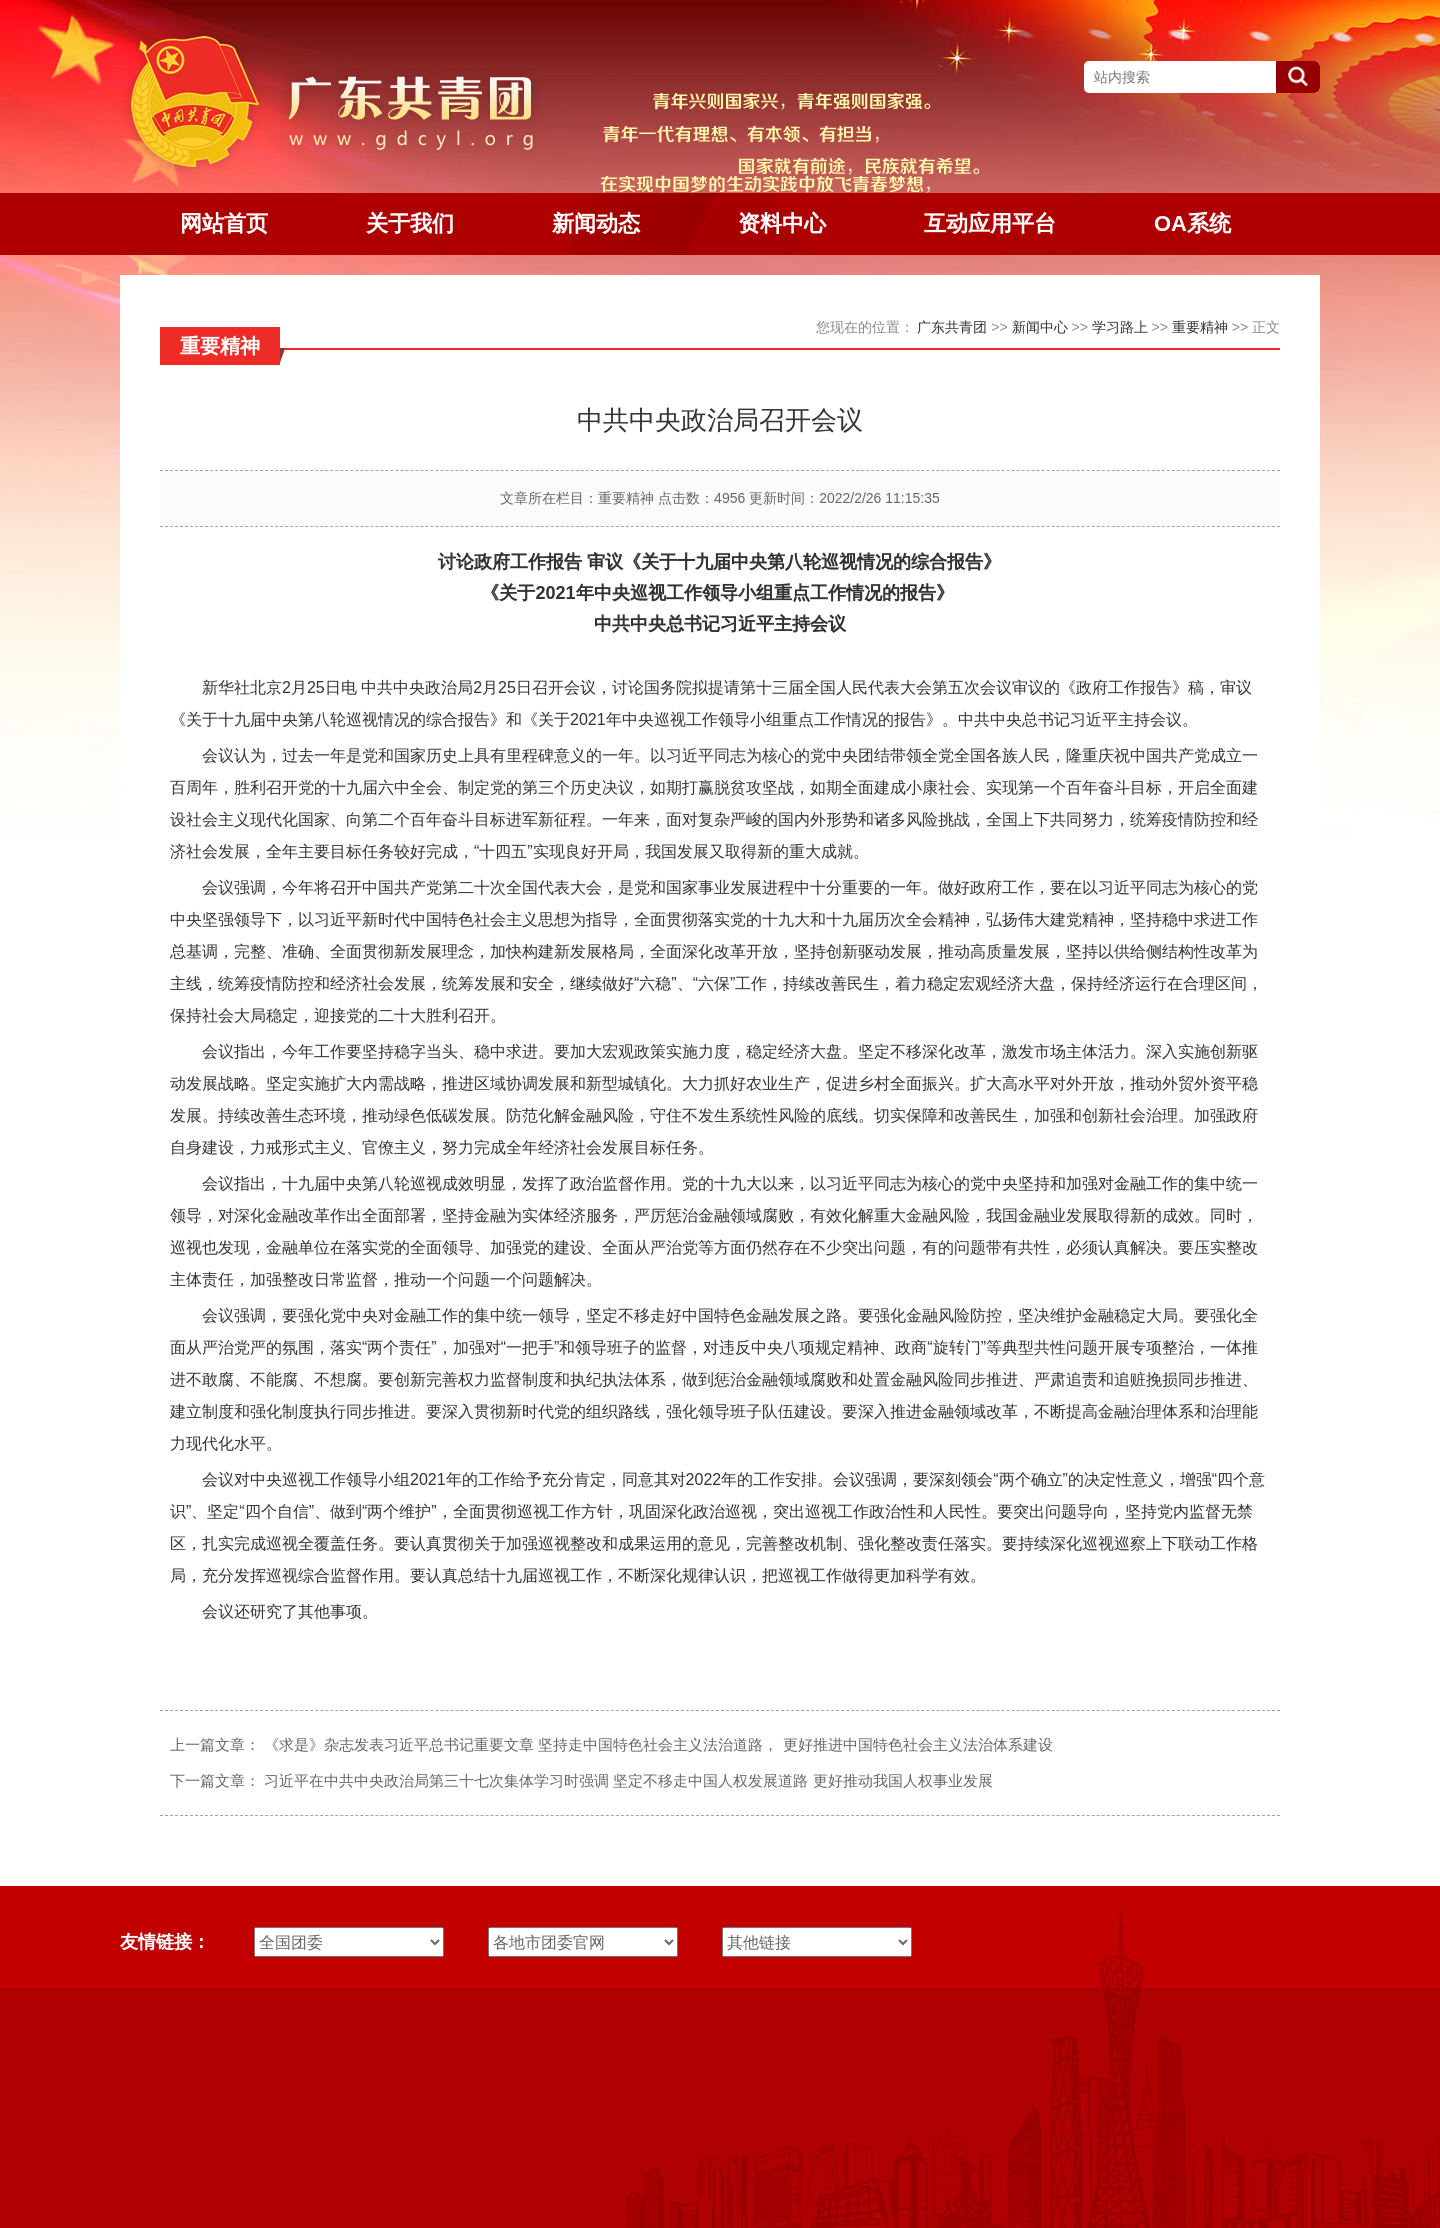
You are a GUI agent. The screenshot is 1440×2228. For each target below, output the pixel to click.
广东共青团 (952, 327)
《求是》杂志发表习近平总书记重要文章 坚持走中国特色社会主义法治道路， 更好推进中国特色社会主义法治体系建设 (658, 1744)
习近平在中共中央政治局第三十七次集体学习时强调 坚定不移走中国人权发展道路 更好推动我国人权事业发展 (628, 1780)
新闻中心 (1040, 327)
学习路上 (1120, 327)
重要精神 (1200, 327)
